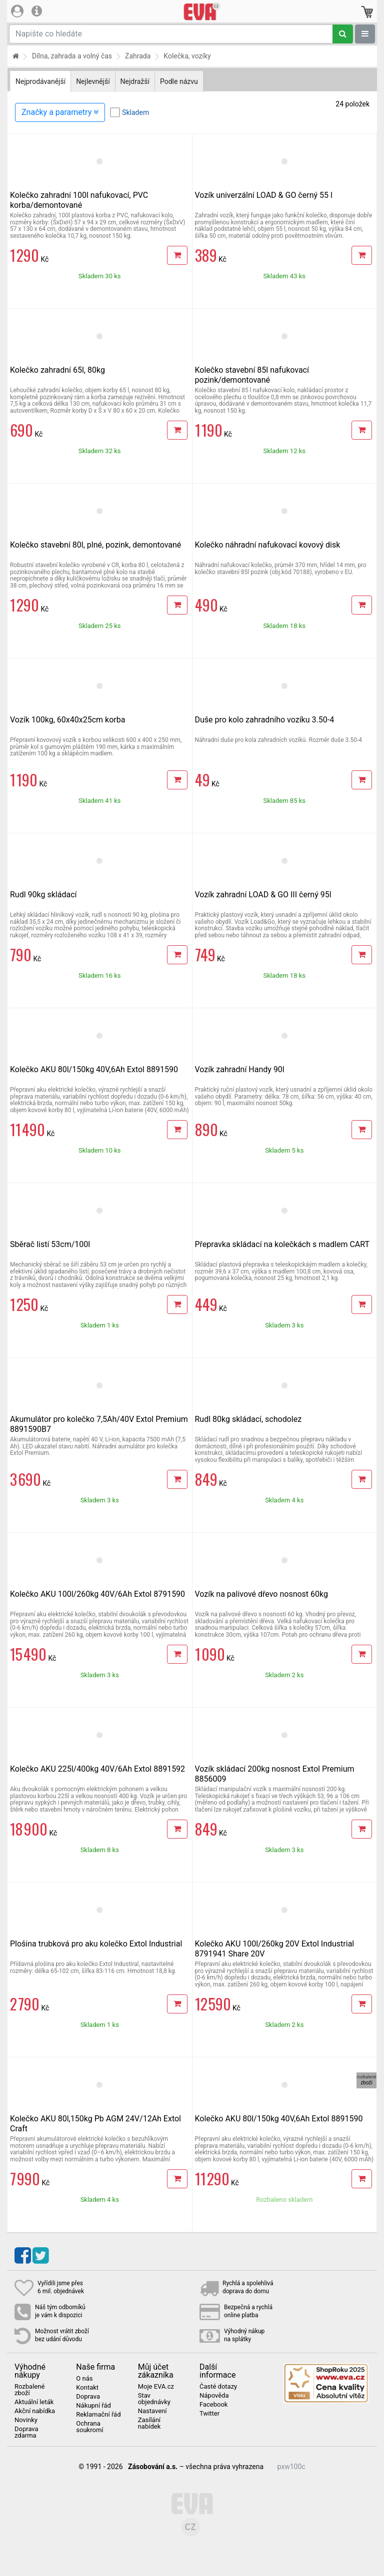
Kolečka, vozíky (187, 56)
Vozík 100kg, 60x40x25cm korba (67, 719)
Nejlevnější (93, 81)
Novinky (26, 2420)
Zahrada (137, 56)
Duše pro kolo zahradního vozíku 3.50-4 (264, 719)
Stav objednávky (154, 2399)
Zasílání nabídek (149, 2423)
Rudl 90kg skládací (43, 894)
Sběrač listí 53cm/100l (50, 1244)
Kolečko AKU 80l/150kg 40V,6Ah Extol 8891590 (94, 1069)
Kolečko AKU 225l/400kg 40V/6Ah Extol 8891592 (97, 1769)
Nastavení (152, 2411)
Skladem (135, 112)
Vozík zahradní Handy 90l (239, 1069)
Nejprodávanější (41, 81)
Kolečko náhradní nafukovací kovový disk (267, 545)
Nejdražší (135, 81)
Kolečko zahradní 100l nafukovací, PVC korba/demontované (79, 200)
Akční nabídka (34, 2411)
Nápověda (214, 2395)
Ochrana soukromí (89, 2427)
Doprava (88, 2396)
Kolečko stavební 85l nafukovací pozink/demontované (252, 375)
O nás (84, 2378)
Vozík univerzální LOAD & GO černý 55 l (263, 195)
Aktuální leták (34, 2402)
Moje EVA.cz (156, 2386)
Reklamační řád (98, 2414)
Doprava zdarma (26, 2432)
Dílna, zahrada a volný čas (72, 56)
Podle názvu (179, 81)
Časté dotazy (218, 2386)
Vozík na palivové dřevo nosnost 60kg (261, 1594)
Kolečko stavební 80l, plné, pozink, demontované (95, 545)
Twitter (210, 2413)
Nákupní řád (93, 2405)
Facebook (214, 2404)
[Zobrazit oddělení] (365, 33)
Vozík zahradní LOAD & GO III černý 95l (263, 894)
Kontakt (87, 2387)
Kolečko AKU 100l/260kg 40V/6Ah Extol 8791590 (97, 1594)
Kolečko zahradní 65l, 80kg (57, 370)
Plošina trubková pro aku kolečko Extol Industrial (96, 1943)
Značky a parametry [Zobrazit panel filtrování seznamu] (60, 112)
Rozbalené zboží (29, 2390)
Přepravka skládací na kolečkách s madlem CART (282, 1244)
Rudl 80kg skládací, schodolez (248, 1419)
